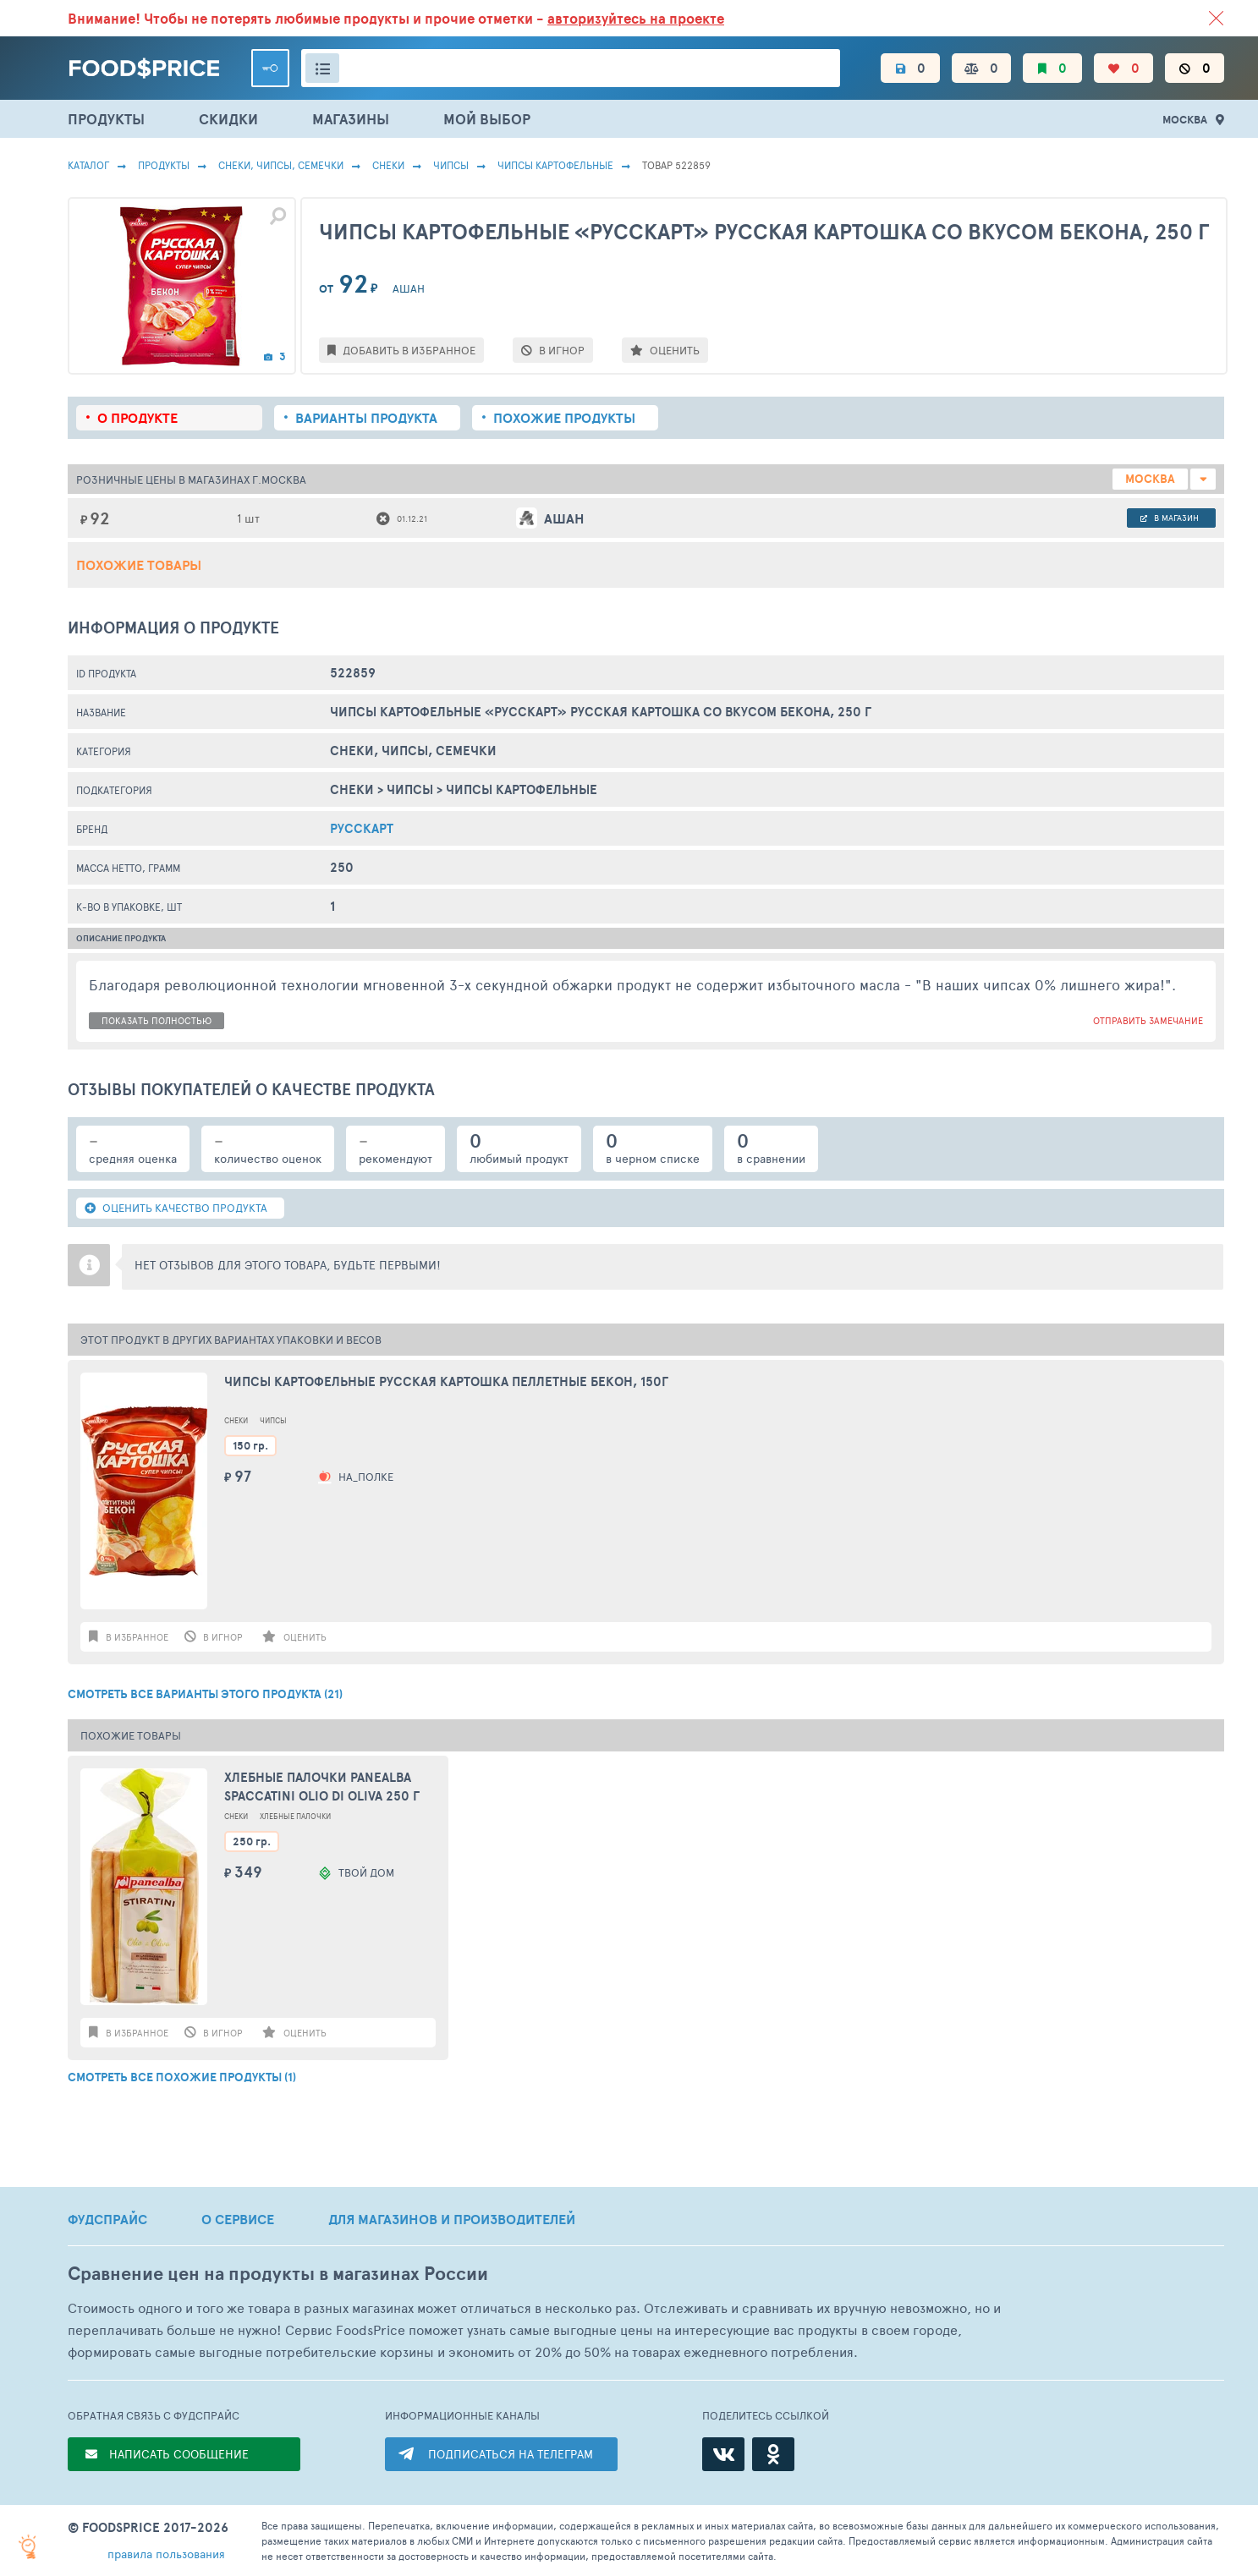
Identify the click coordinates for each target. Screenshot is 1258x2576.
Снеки (388, 165)
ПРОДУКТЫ (106, 118)
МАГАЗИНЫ (350, 118)
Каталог (88, 165)
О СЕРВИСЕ (237, 2219)
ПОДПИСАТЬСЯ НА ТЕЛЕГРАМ (510, 2454)
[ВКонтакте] (723, 2454)
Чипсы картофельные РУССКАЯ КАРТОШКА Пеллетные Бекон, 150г (446, 1382)
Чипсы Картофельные (555, 165)
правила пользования (166, 2554)
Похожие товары (138, 565)
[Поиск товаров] (570, 68)
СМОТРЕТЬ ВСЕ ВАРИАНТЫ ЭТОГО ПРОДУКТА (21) (205, 1693)
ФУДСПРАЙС (107, 2219)
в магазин (1169, 517)
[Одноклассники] (773, 2454)
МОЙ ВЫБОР (486, 118)
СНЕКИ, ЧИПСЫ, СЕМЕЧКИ (280, 165)
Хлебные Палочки (295, 1816)
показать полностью (156, 1020)
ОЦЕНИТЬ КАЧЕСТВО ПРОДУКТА (176, 1207)
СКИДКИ (228, 118)
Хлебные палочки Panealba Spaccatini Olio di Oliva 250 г (322, 1787)
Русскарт (361, 828)
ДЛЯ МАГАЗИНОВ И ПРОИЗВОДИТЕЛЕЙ (451, 2219)
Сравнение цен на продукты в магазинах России (278, 2273)
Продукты (164, 165)
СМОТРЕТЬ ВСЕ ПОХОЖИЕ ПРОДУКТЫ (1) (182, 2077)
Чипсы (451, 165)
